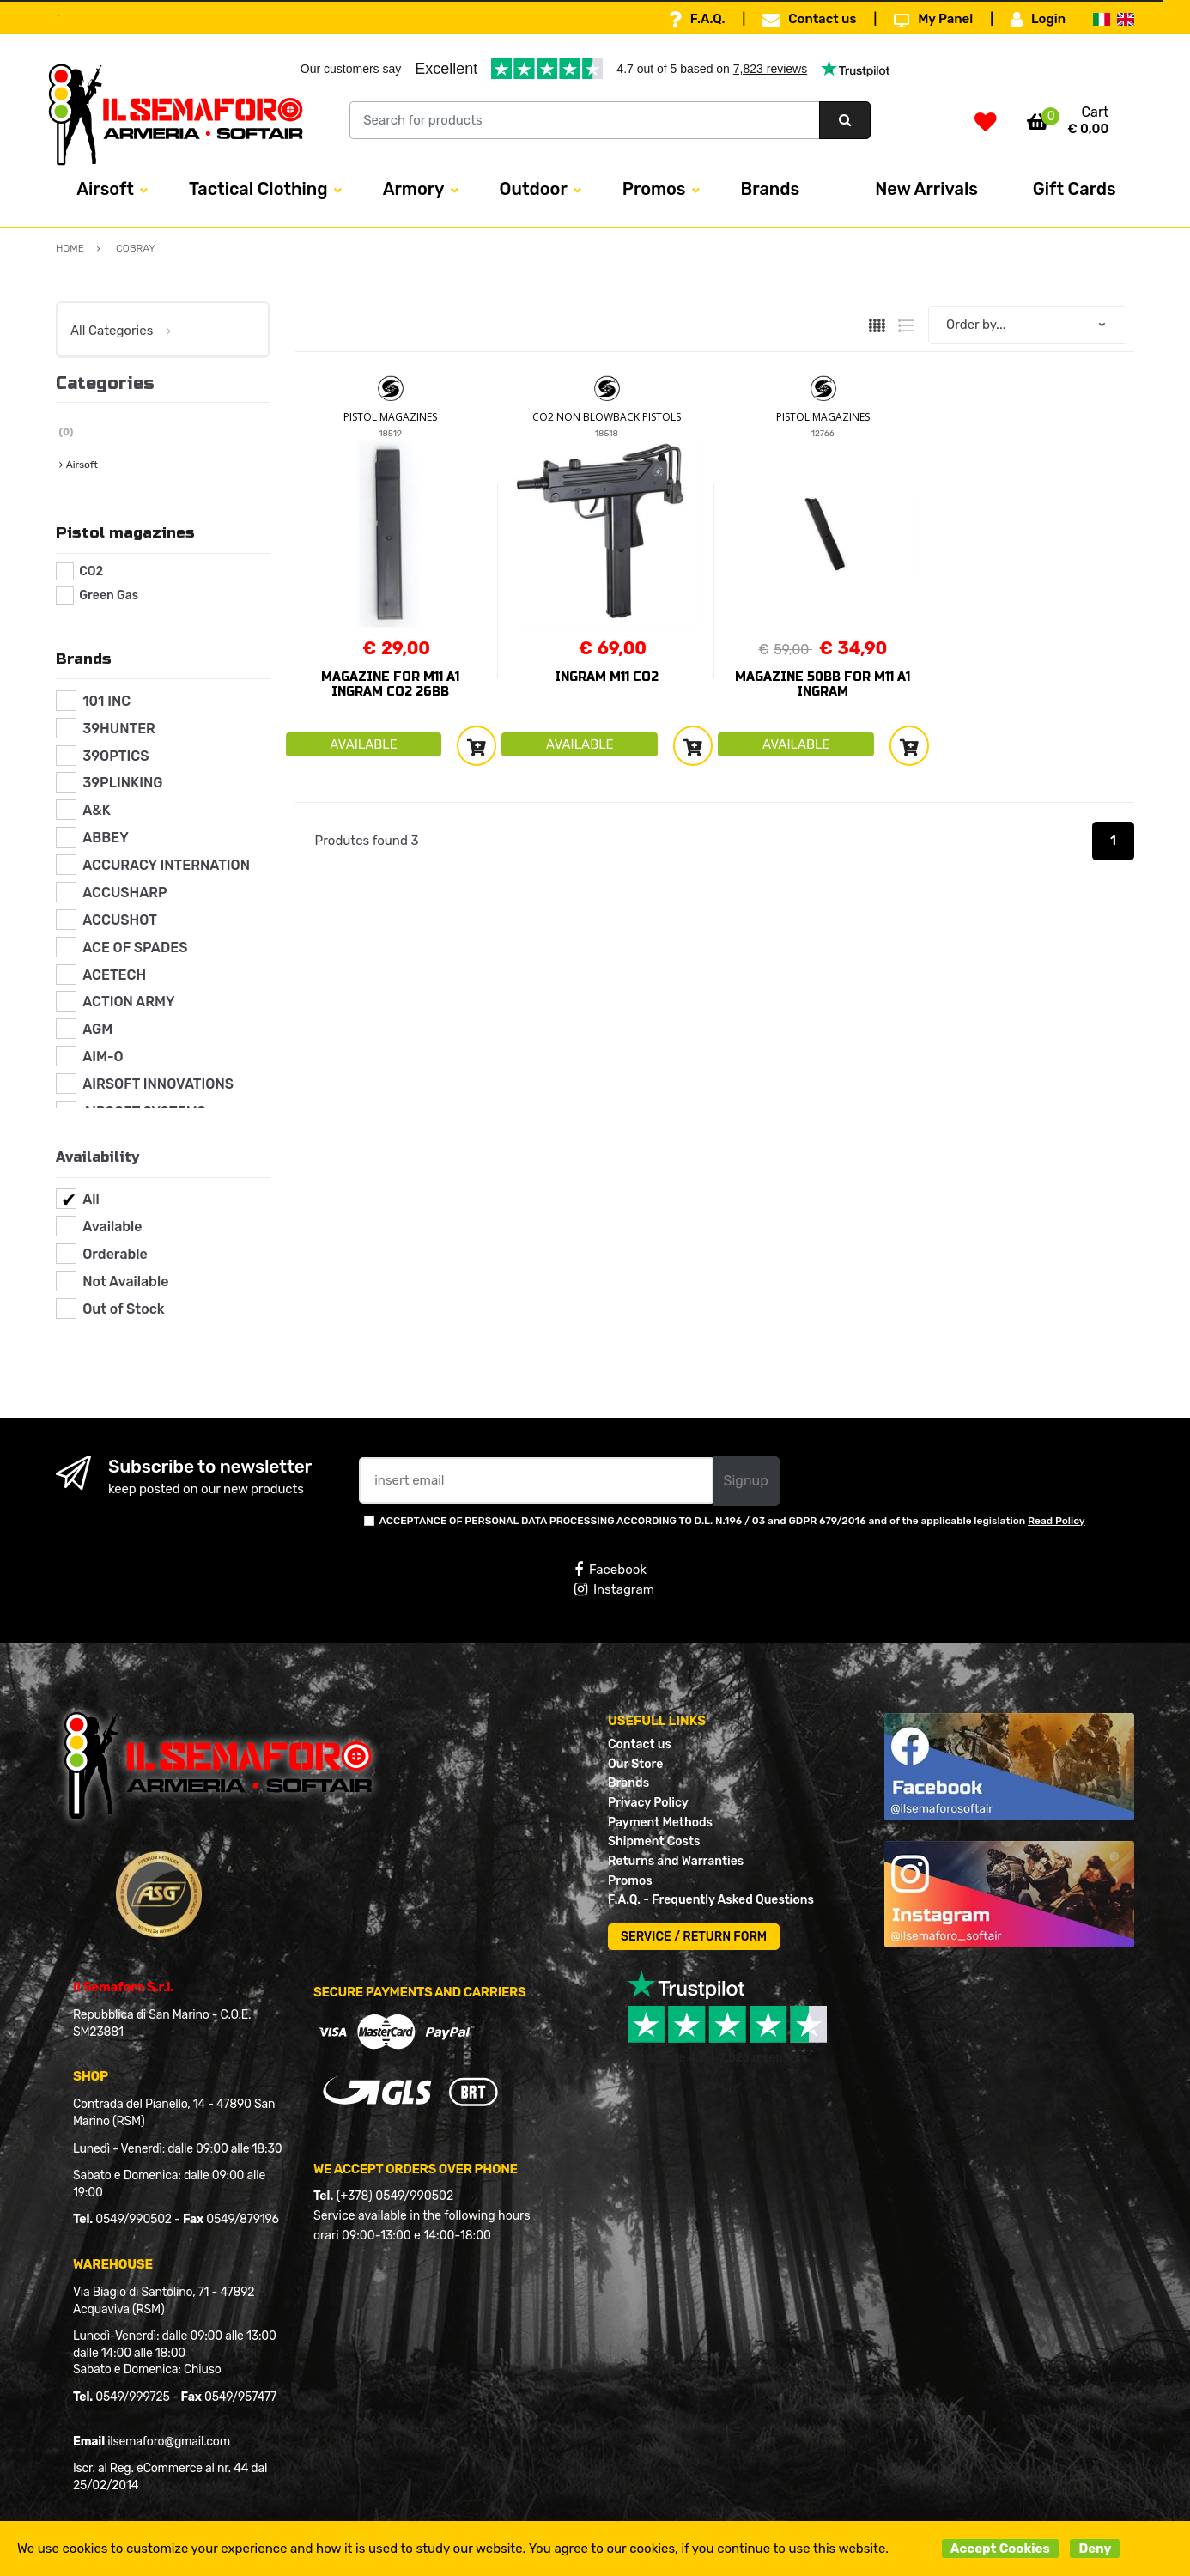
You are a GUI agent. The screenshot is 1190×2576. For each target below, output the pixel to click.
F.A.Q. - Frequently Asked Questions (711, 1900)
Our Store (635, 1764)
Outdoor (534, 189)
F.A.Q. (697, 19)
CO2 (91, 571)
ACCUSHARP (124, 892)
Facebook (610, 1569)
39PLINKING (122, 783)
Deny (1094, 2548)
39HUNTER (118, 728)
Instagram (614, 1589)
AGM (97, 1029)
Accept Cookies (1000, 2548)
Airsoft (105, 189)
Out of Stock (123, 1309)
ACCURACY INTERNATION (166, 865)
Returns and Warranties (676, 1861)
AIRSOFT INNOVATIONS (158, 1084)
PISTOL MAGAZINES (390, 417)
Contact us (809, 19)
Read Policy (1056, 1521)
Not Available (125, 1281)
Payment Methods (660, 1822)
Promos (654, 189)
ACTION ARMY (128, 1001)
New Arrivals (926, 189)
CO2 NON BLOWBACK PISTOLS (606, 417)
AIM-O (103, 1056)
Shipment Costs (654, 1841)
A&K (96, 810)
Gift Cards (1074, 189)
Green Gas (108, 595)
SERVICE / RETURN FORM (694, 1936)
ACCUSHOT (119, 920)
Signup (746, 1481)
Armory (414, 189)
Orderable (115, 1254)
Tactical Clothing (258, 189)
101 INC (106, 701)
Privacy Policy (648, 1802)
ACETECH (114, 975)
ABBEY (105, 837)
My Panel (933, 19)
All (91, 1199)
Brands (770, 189)
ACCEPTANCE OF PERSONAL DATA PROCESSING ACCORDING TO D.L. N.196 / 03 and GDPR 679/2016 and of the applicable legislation (732, 1521)
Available (112, 1226)
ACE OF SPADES (134, 947)
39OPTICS (115, 756)
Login (1038, 19)
